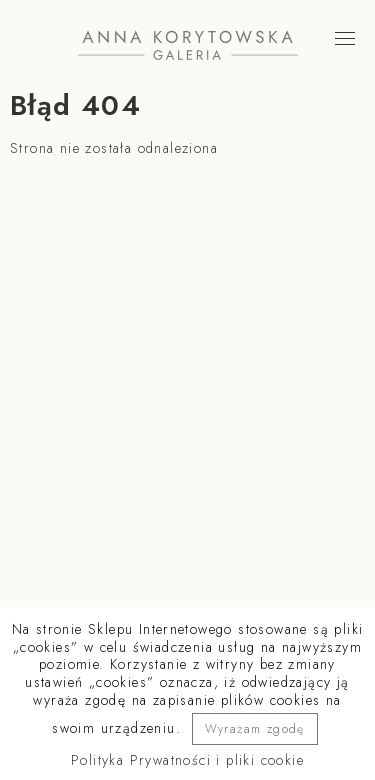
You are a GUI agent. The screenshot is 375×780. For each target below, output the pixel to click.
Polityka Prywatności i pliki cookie (187, 760)
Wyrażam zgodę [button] (255, 729)
